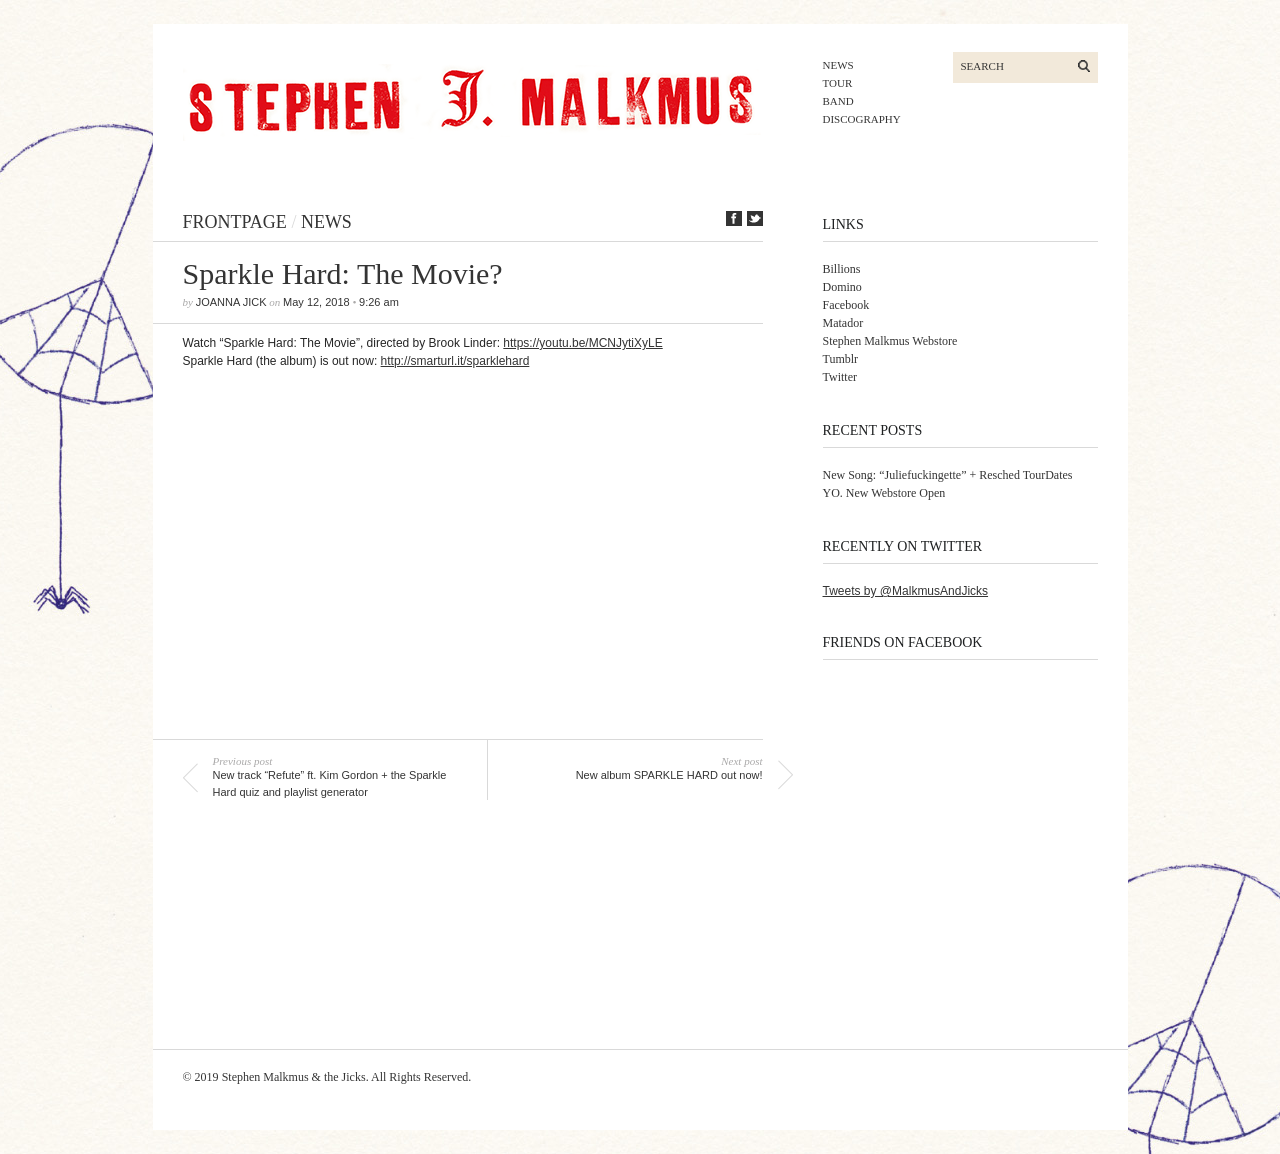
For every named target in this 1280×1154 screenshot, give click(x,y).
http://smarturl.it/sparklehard (455, 361)
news (838, 65)
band (838, 101)
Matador (843, 323)
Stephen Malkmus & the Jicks (294, 1077)
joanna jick (231, 302)
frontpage (235, 222)
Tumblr (841, 359)
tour (838, 83)
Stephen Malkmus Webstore (890, 341)
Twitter (840, 377)
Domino (842, 287)
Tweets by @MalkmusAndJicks (906, 591)
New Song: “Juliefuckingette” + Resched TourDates (948, 475)
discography (862, 119)
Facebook (846, 305)
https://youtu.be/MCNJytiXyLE (582, 343)
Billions (842, 269)
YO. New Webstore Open (884, 493)
